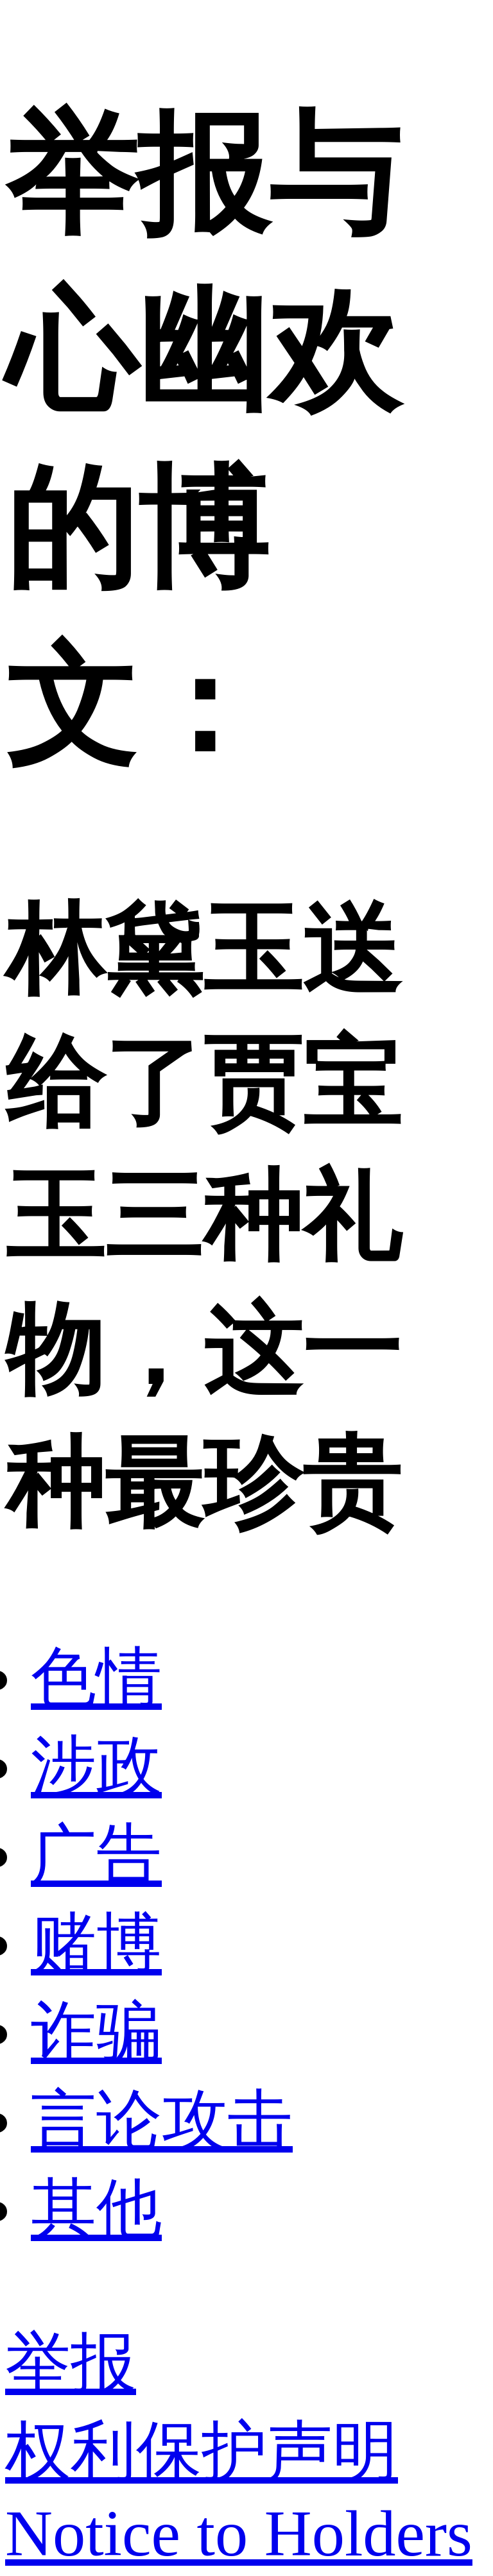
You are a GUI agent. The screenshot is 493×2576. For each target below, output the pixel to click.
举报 (70, 2362)
